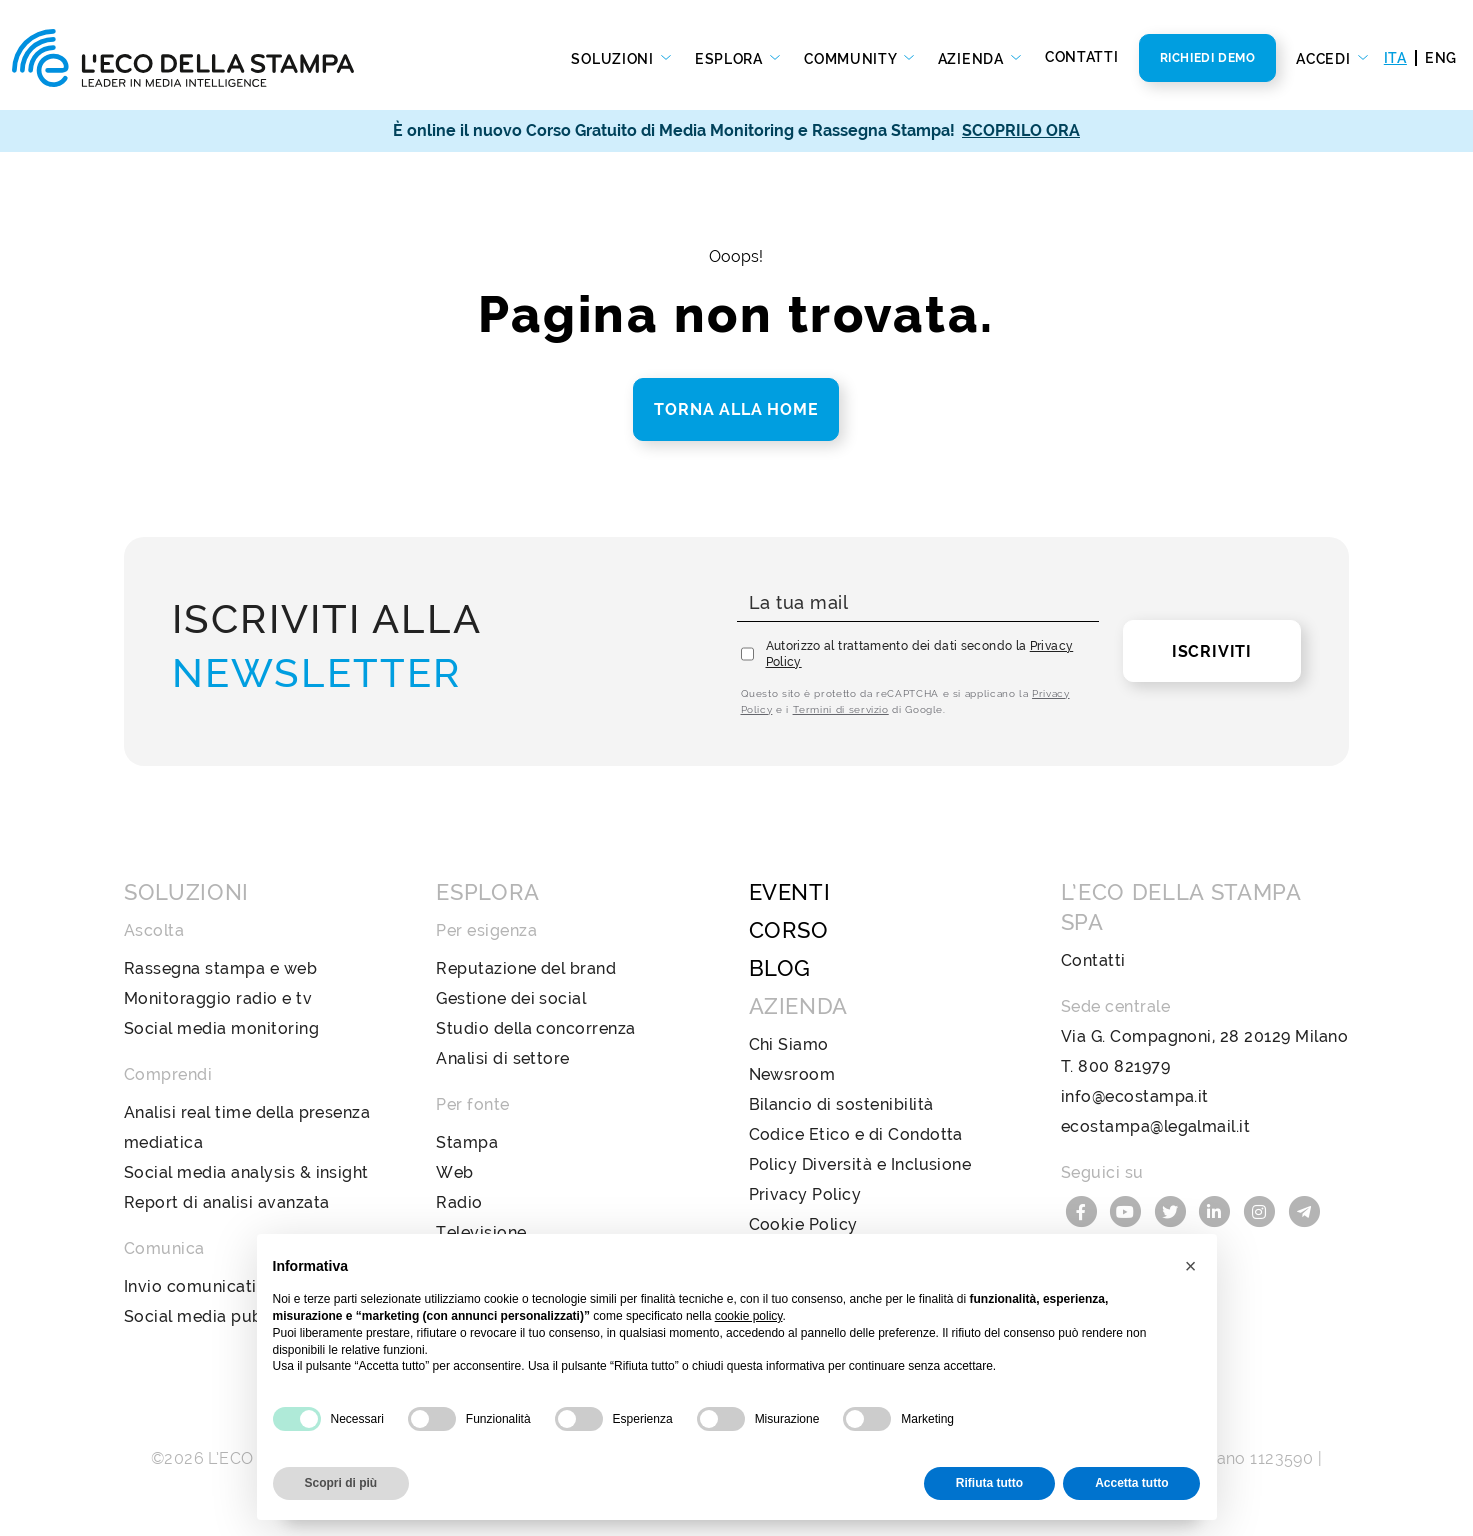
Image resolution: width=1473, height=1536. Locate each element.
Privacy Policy (805, 1194)
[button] (1191, 1266)
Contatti (1082, 57)
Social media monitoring (221, 1028)
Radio (459, 1202)
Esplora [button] (731, 59)
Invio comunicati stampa (222, 1286)
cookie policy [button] (749, 1316)
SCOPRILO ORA (1021, 130)
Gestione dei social (511, 998)
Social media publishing (219, 1316)
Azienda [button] (973, 59)
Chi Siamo (789, 1044)
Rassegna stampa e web (220, 968)
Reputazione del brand (526, 968)
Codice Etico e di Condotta (856, 1134)
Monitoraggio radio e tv (218, 998)
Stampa (467, 1142)
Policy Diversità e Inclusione (860, 1164)
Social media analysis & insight (246, 1172)
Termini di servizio (841, 709)
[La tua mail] (918, 603)
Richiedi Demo (1208, 58)
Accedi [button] (1325, 59)
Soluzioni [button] (614, 59)
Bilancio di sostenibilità (841, 1104)
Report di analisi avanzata (226, 1202)
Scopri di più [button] (341, 1483)
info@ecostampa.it (1135, 1096)
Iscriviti (1212, 651)
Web (454, 1172)
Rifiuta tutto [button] (989, 1483)
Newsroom (792, 1074)
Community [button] (852, 59)
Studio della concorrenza (536, 1028)
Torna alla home (736, 409)
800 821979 (1124, 1066)
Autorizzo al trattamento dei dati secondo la (920, 654)
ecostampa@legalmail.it (1156, 1126)
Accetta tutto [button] (1131, 1483)
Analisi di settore (503, 1058)
